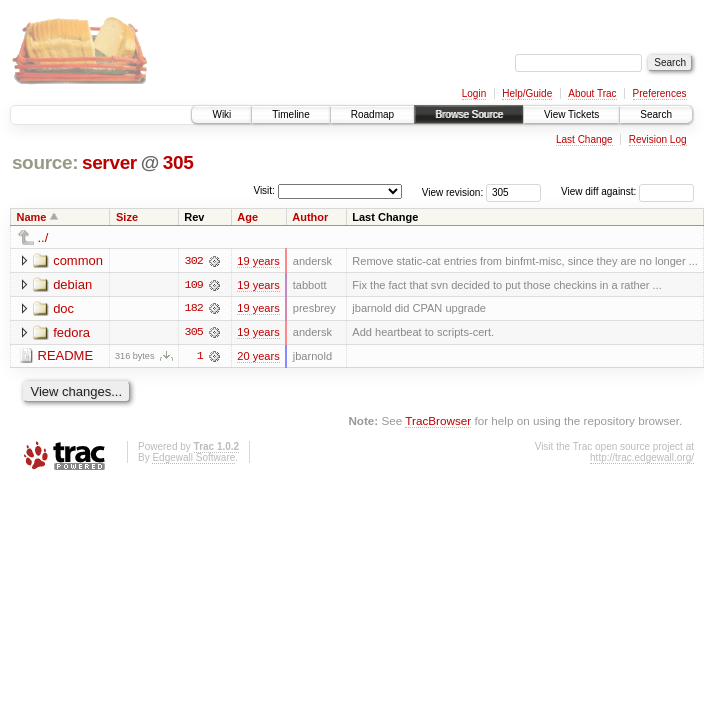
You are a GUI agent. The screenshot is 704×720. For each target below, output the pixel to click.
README (66, 356)
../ (43, 237)
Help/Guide (527, 93)
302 (194, 261)
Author (310, 217)
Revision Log (658, 139)
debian (72, 284)
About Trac (592, 93)
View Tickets (571, 114)
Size (127, 217)
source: (45, 162)
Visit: (264, 190)
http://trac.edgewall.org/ (642, 458)
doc (63, 308)
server (109, 162)
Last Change (584, 139)
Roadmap (372, 114)
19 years (258, 261)
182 (194, 309)
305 (178, 162)
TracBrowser (438, 421)
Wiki (221, 114)
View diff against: (627, 191)
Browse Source (469, 114)
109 (194, 285)
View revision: (453, 191)
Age (247, 217)
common (78, 260)
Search (656, 114)
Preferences (660, 93)
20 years (258, 357)
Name (32, 217)
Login (474, 93)
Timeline (290, 114)
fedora (71, 332)
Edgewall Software (193, 458)
